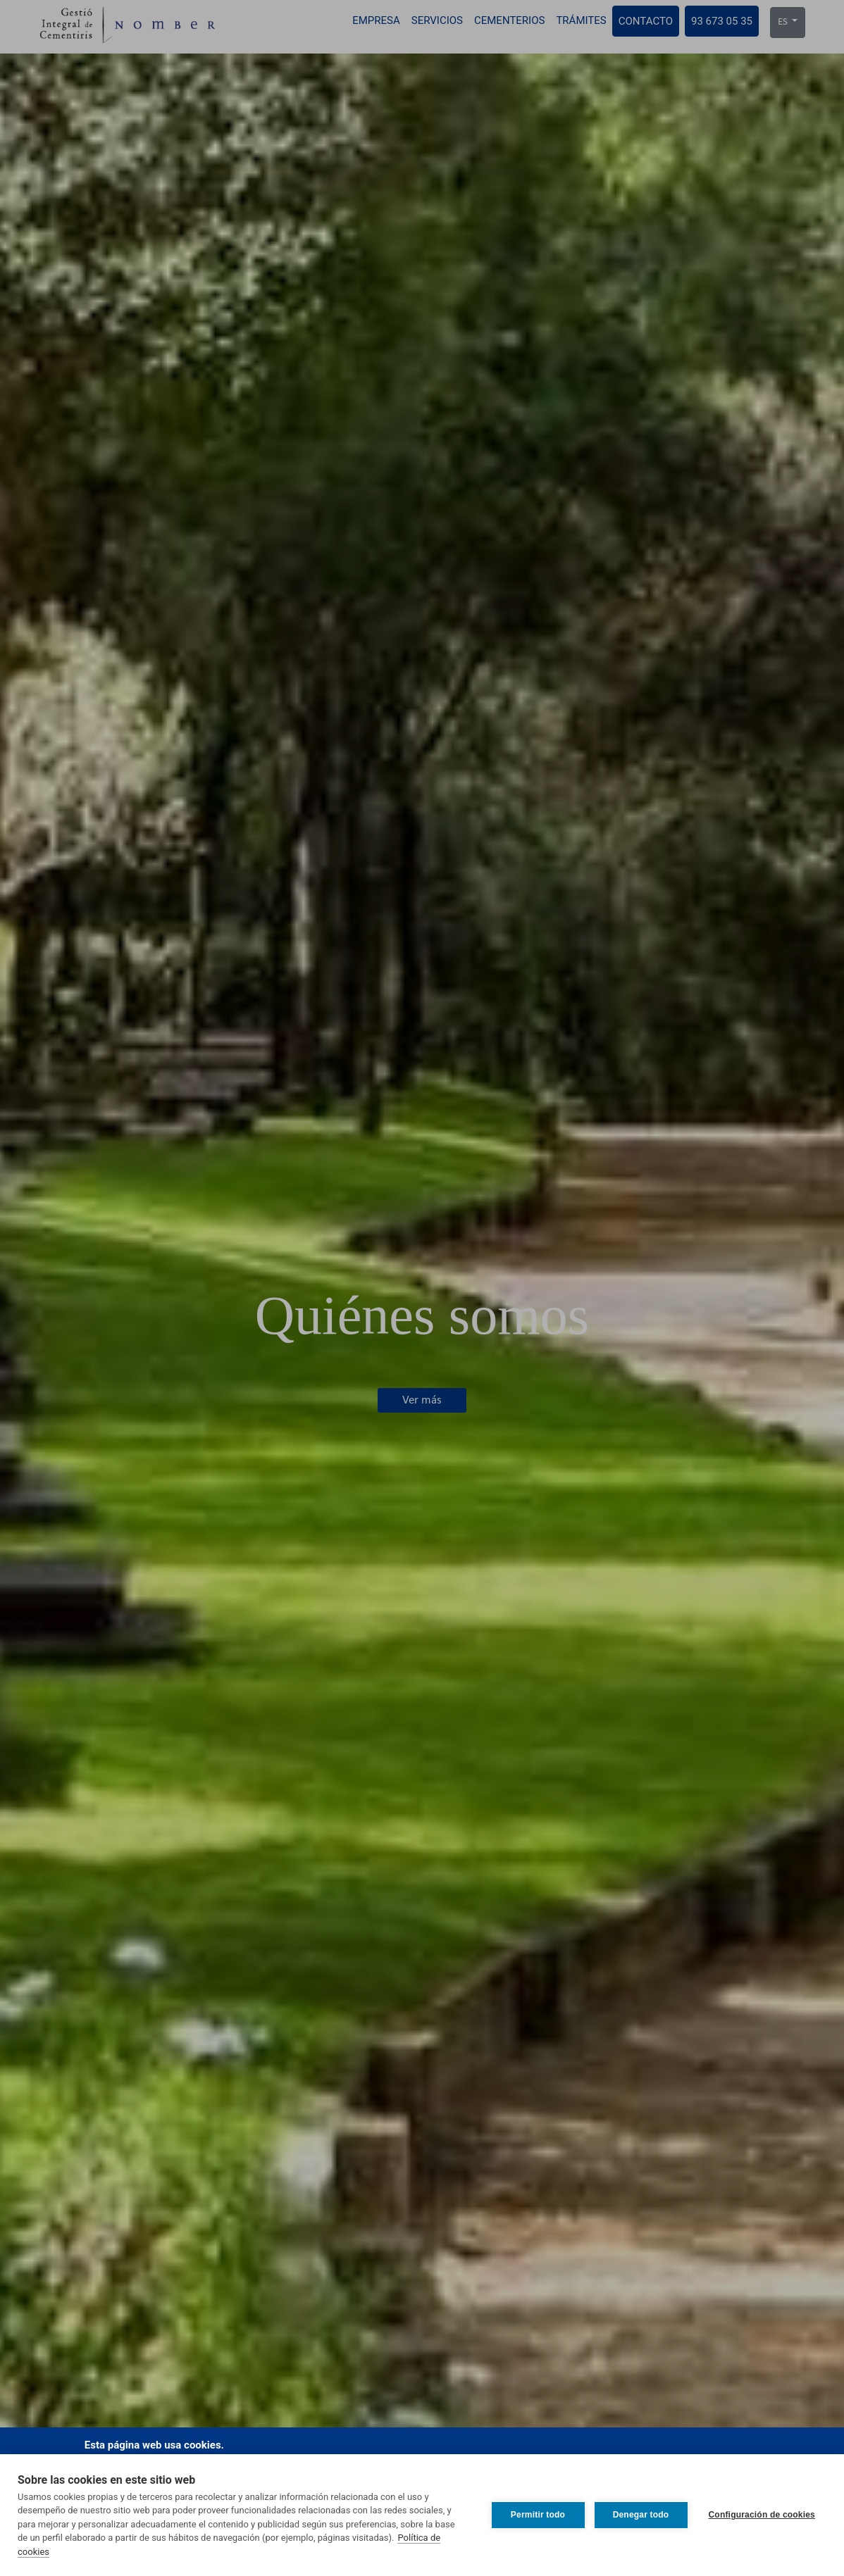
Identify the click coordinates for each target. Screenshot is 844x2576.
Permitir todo (538, 2515)
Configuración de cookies (762, 2515)
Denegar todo (641, 2515)
